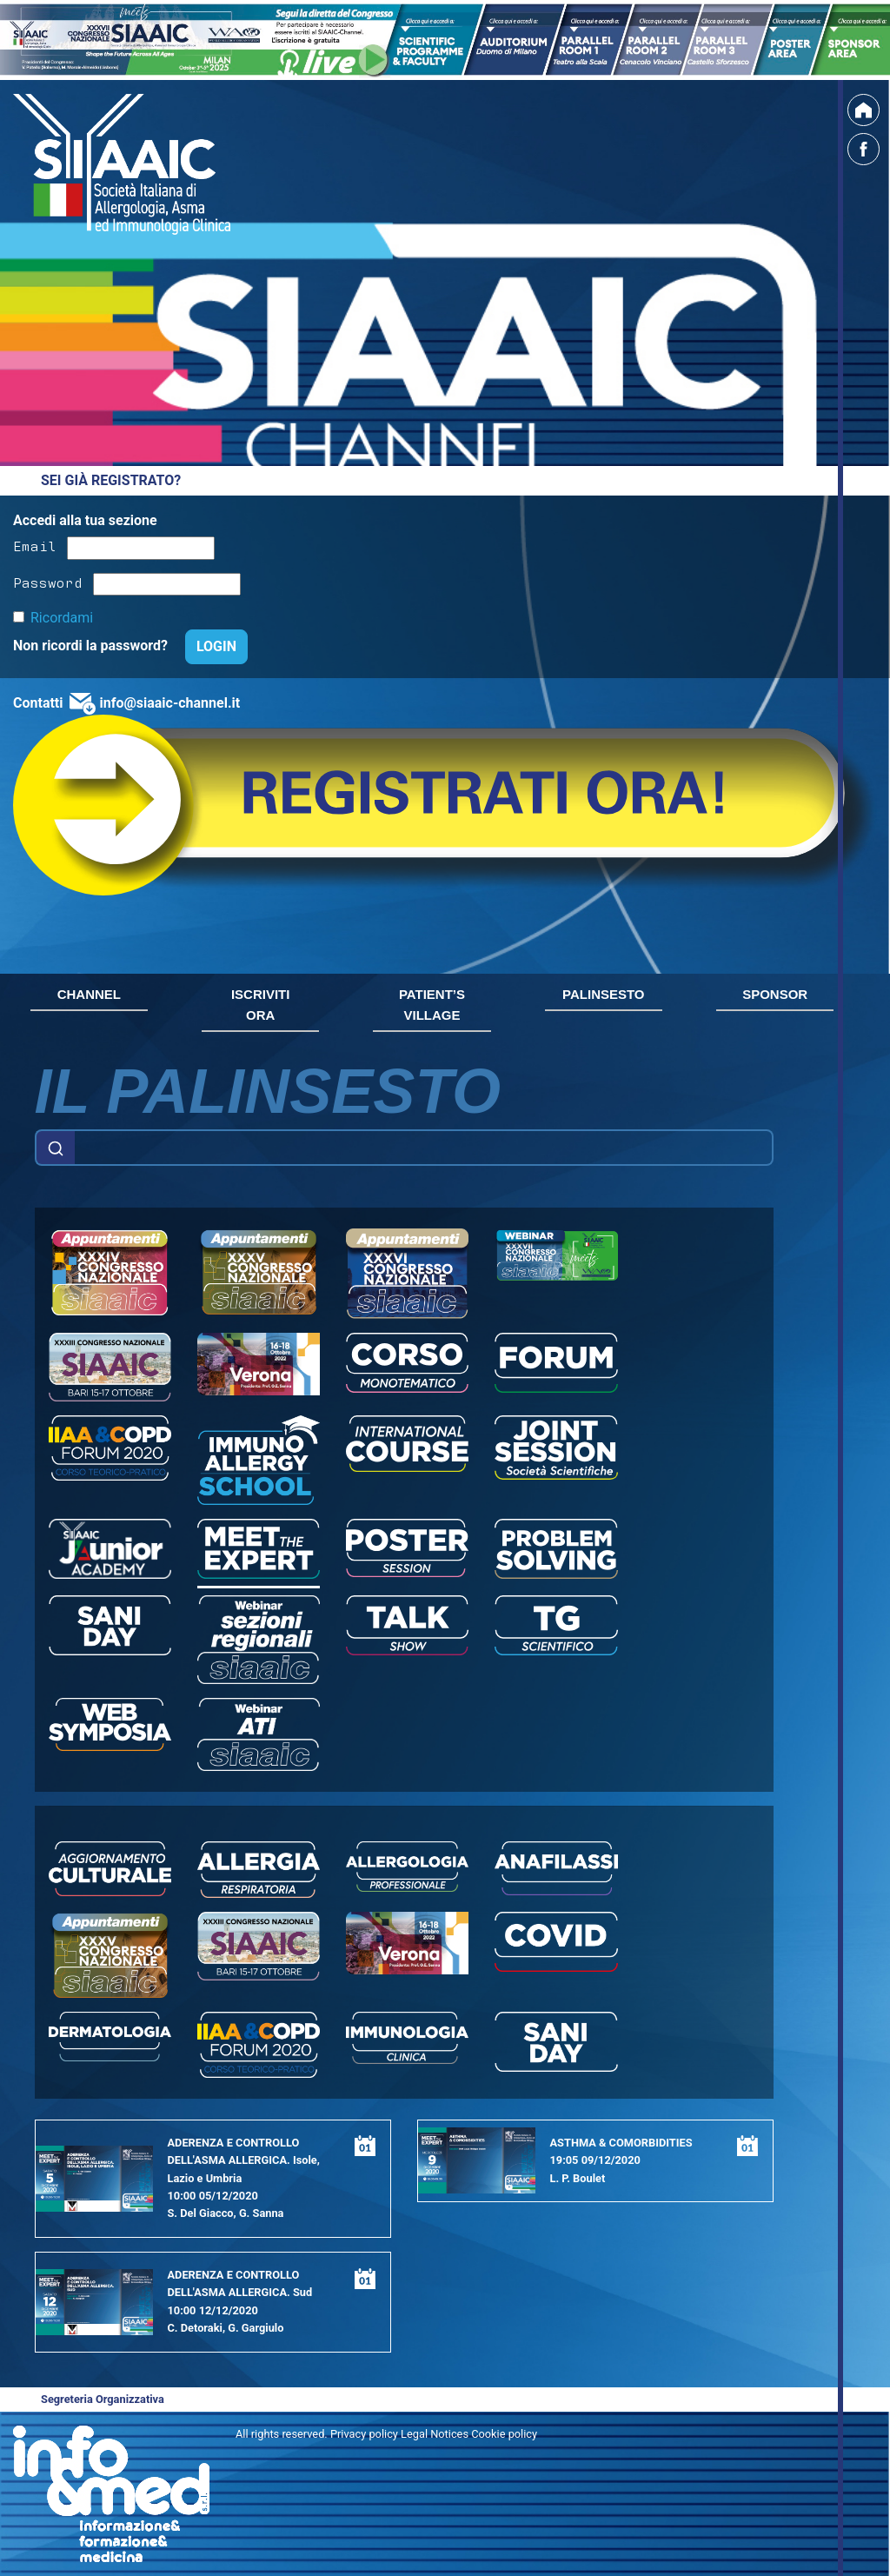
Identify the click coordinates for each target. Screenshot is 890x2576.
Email (34, 545)
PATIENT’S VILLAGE (432, 1004)
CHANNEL (89, 994)
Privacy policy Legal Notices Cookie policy (433, 2433)
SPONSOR (774, 994)
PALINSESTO (603, 994)
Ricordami (61, 617)
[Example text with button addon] (424, 1147)
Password (48, 581)
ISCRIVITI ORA (260, 1004)
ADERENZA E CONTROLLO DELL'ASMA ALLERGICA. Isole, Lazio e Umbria (243, 2160)
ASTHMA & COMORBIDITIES (620, 2142)
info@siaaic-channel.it (169, 703)
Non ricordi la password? (92, 645)
